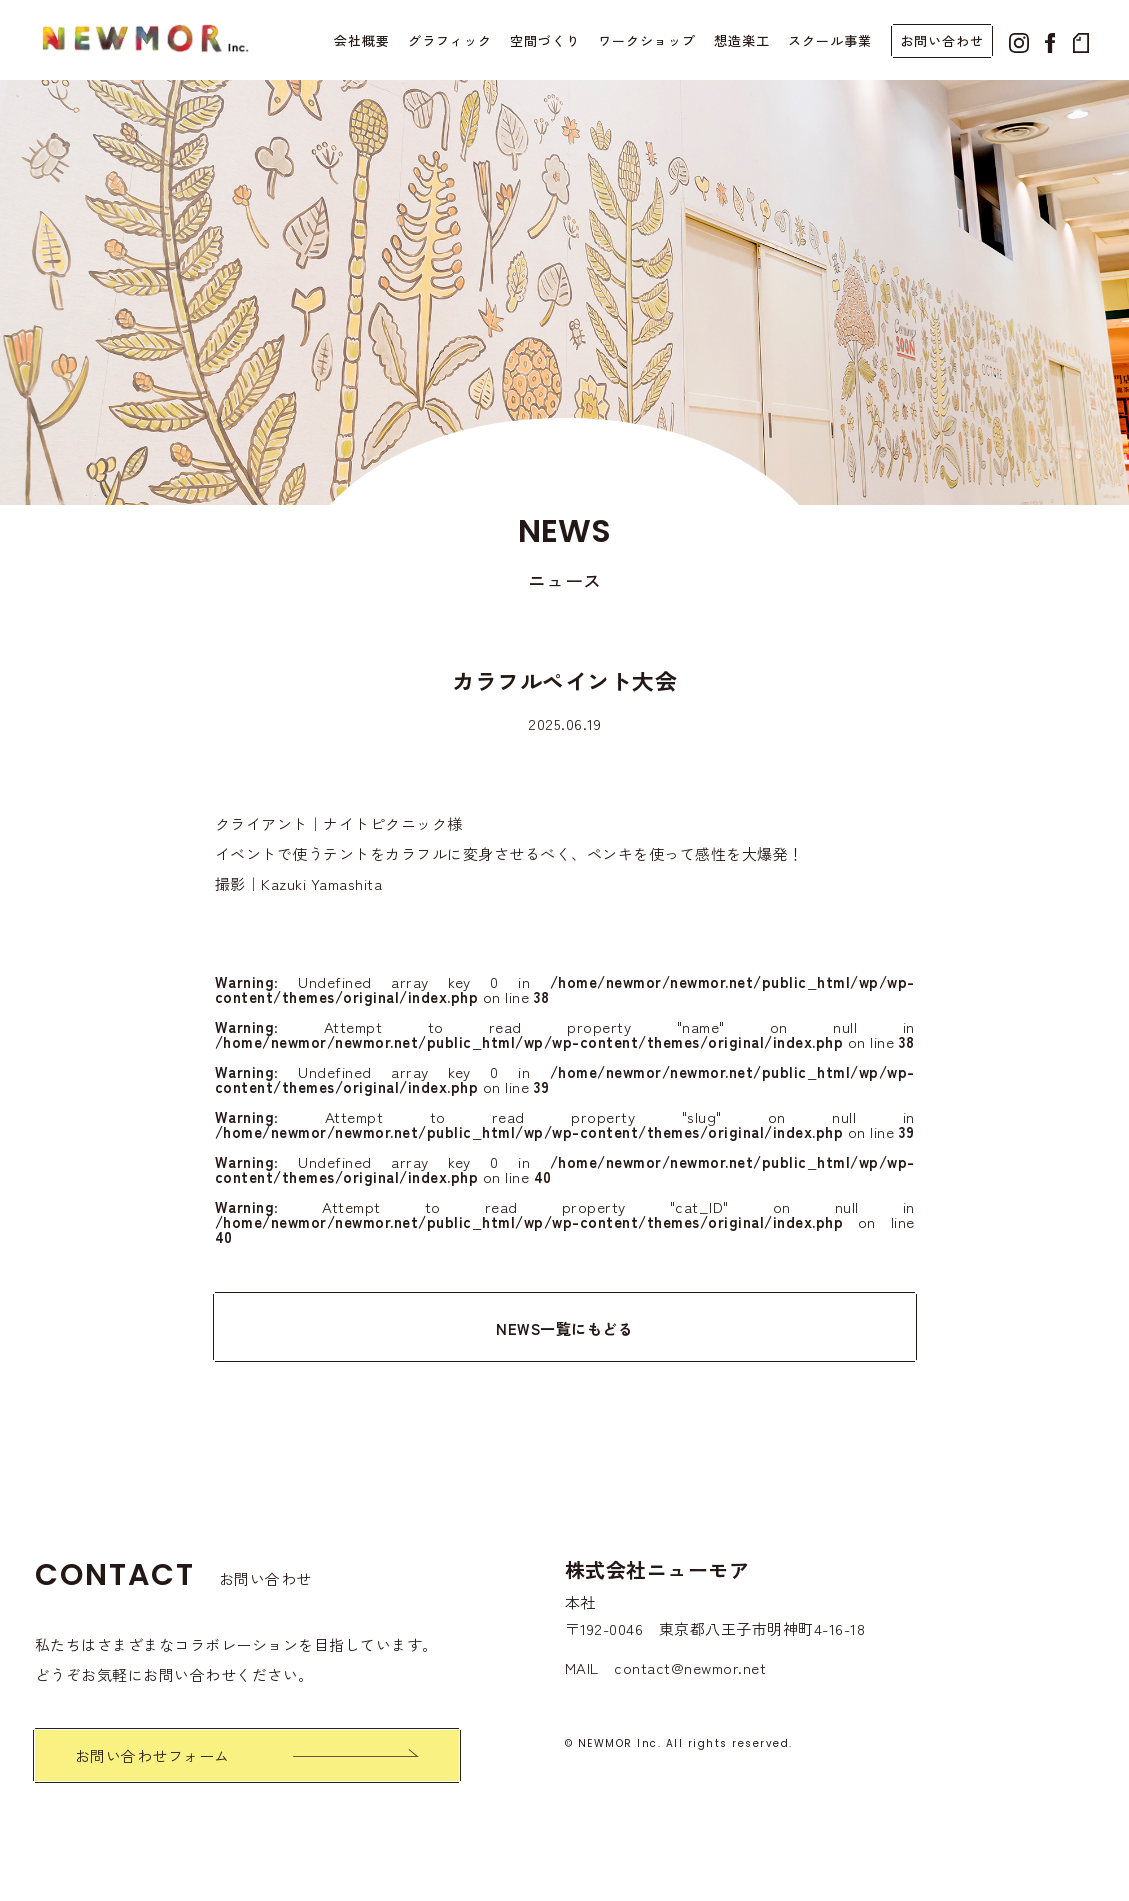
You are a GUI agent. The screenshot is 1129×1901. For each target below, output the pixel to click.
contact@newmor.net (690, 1667)
